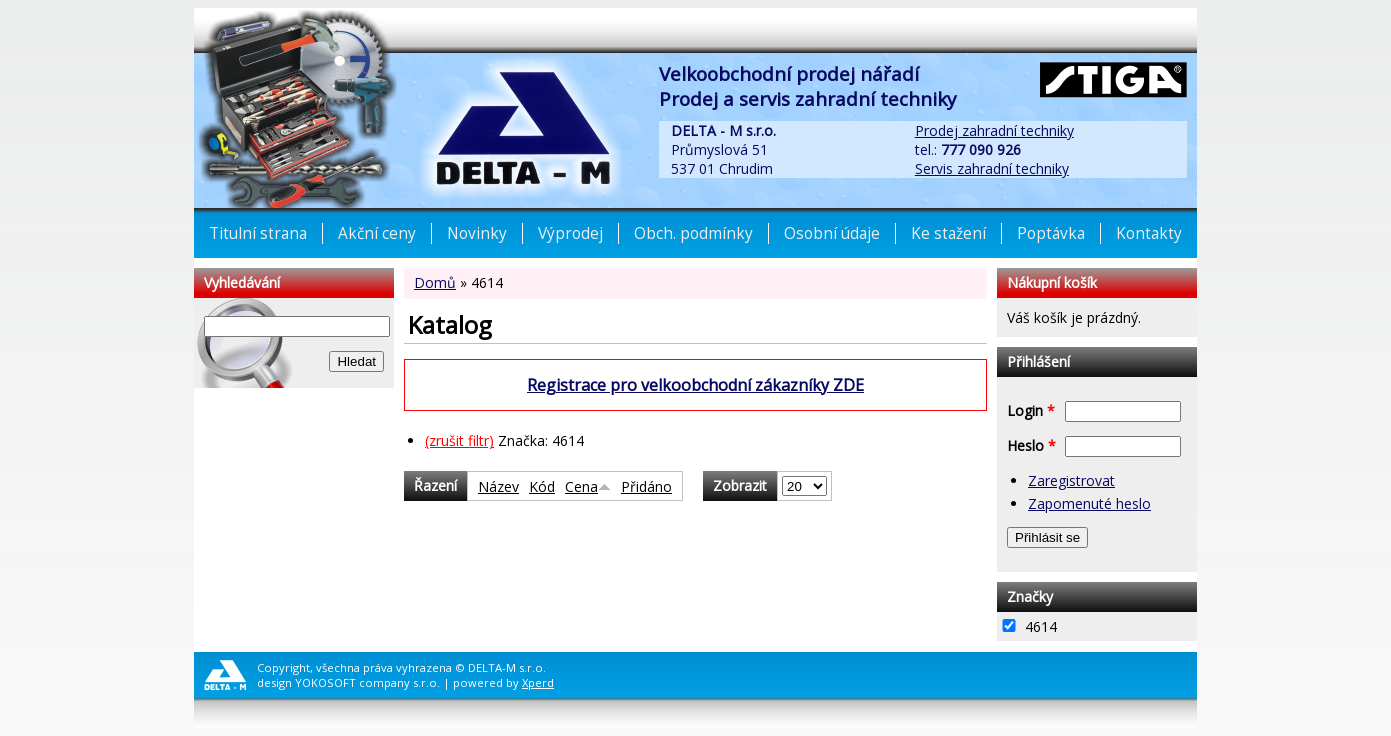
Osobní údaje (832, 233)
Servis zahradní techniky (992, 168)
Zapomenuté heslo (1089, 503)
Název (498, 486)
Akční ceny (377, 233)
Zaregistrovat (1071, 480)
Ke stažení (948, 233)
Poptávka (1051, 233)
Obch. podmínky (693, 233)
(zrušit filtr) (459, 440)
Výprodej (570, 233)
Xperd (538, 682)
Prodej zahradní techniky (994, 130)
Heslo (1031, 445)
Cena (588, 486)
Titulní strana (258, 233)
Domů (435, 282)
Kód (542, 486)
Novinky (477, 233)
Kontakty (1149, 233)
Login (1031, 410)
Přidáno (646, 486)
